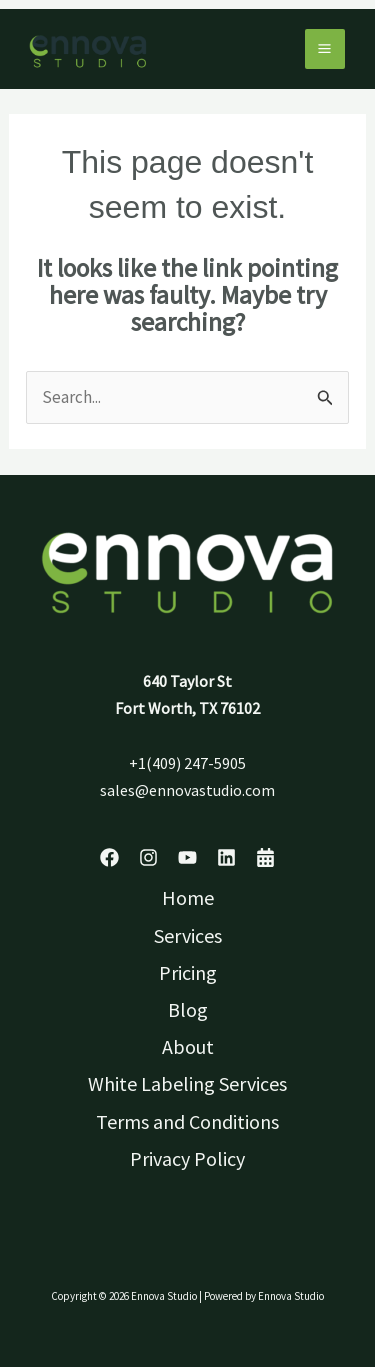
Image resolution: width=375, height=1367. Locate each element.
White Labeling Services (187, 1083)
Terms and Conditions (187, 1121)
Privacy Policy (187, 1158)
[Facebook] (109, 857)
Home (188, 897)
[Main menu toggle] (325, 49)
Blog (188, 1009)
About (188, 1046)
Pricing (188, 972)
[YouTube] (187, 857)
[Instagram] (148, 857)
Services (188, 935)
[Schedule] (265, 857)
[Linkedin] (226, 857)
